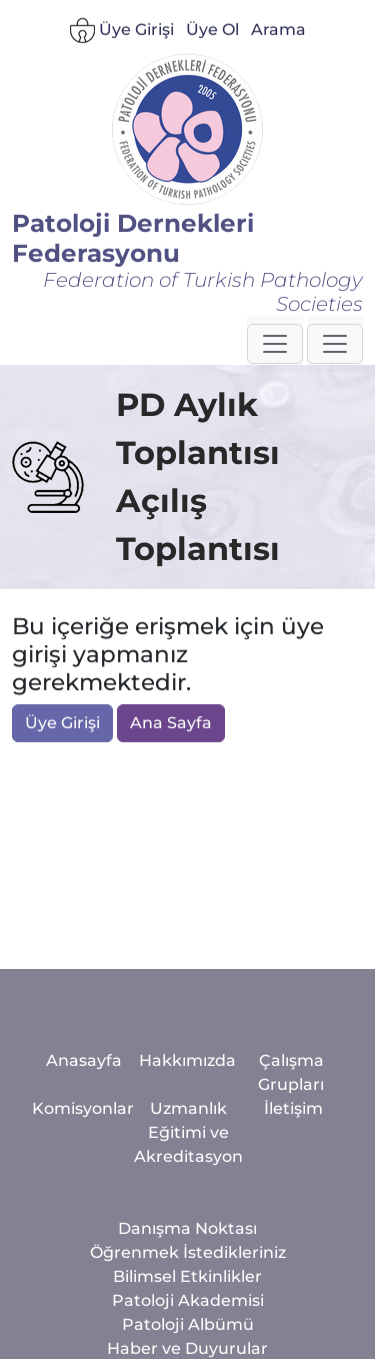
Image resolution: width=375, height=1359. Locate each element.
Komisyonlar (83, 1194)
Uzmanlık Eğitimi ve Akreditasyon (188, 1218)
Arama (278, 40)
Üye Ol (212, 40)
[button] (275, 354)
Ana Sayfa (171, 724)
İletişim (293, 1194)
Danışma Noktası (187, 1314)
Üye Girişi (122, 41)
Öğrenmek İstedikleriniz (188, 1338)
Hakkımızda (187, 1146)
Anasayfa (84, 1146)
